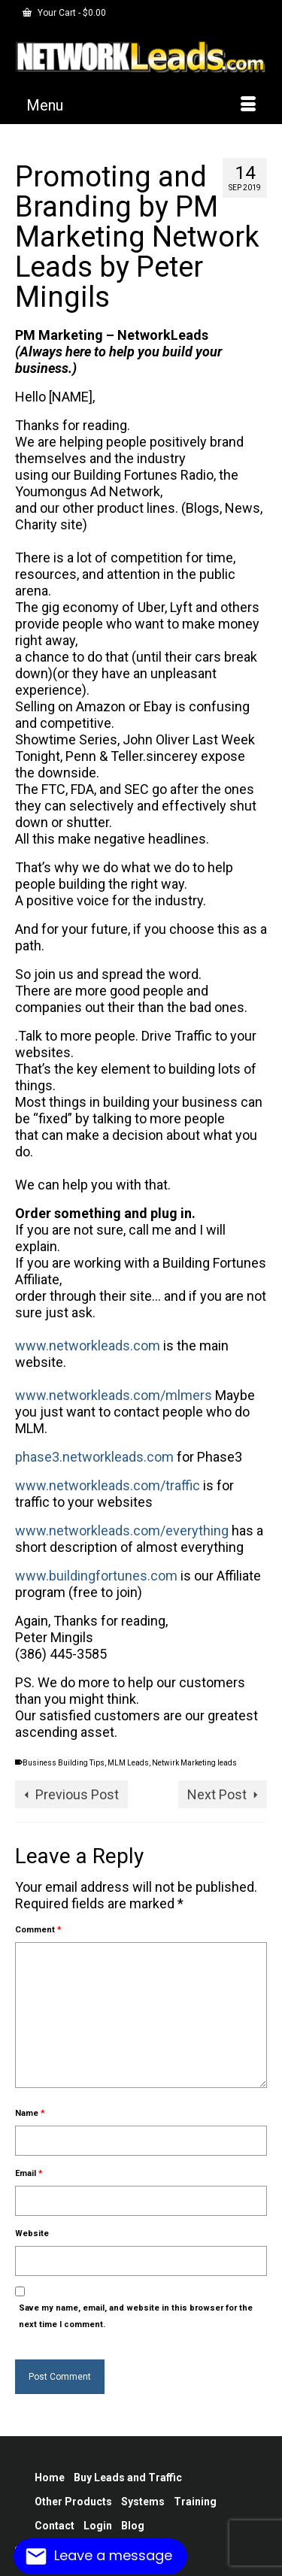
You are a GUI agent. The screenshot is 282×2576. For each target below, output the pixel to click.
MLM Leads (128, 1763)
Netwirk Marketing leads (194, 1763)
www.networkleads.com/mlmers (113, 1395)
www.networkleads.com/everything (122, 1530)
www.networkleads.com (87, 1345)
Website (32, 2233)
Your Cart (64, 13)
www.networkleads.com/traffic (107, 1485)
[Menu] (141, 105)
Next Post (217, 1794)
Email (29, 2173)
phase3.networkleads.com (94, 1457)
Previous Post (77, 1794)
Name (30, 2113)
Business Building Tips (64, 1763)
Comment (38, 1930)
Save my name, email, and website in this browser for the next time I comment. (136, 2316)
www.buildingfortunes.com (96, 1575)
